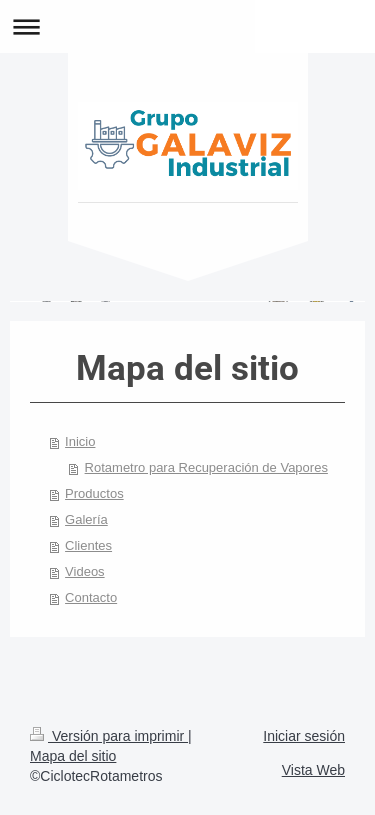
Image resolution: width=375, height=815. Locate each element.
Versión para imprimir (109, 736)
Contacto (91, 597)
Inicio (80, 441)
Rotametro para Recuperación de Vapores (206, 467)
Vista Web (313, 770)
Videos (85, 571)
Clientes (88, 545)
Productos (94, 493)
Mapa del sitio (73, 756)
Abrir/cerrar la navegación (187, 26)
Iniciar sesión (304, 736)
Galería (86, 519)
